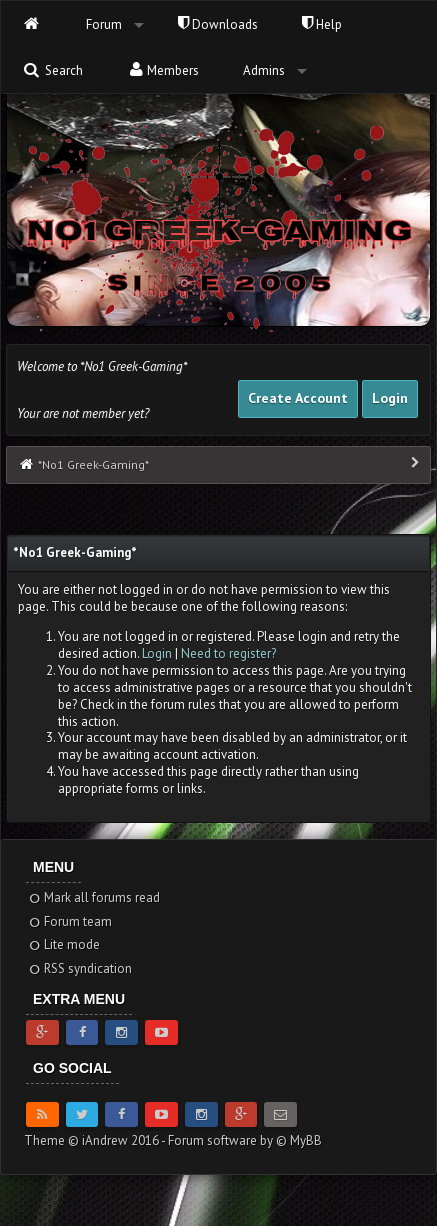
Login (390, 398)
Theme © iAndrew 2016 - (96, 1140)
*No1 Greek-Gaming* (93, 464)
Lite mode (63, 944)
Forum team (69, 921)
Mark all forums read (93, 897)
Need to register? (228, 653)
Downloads (218, 24)
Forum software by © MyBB (245, 1140)
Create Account (298, 398)
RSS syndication (79, 968)
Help (322, 24)
